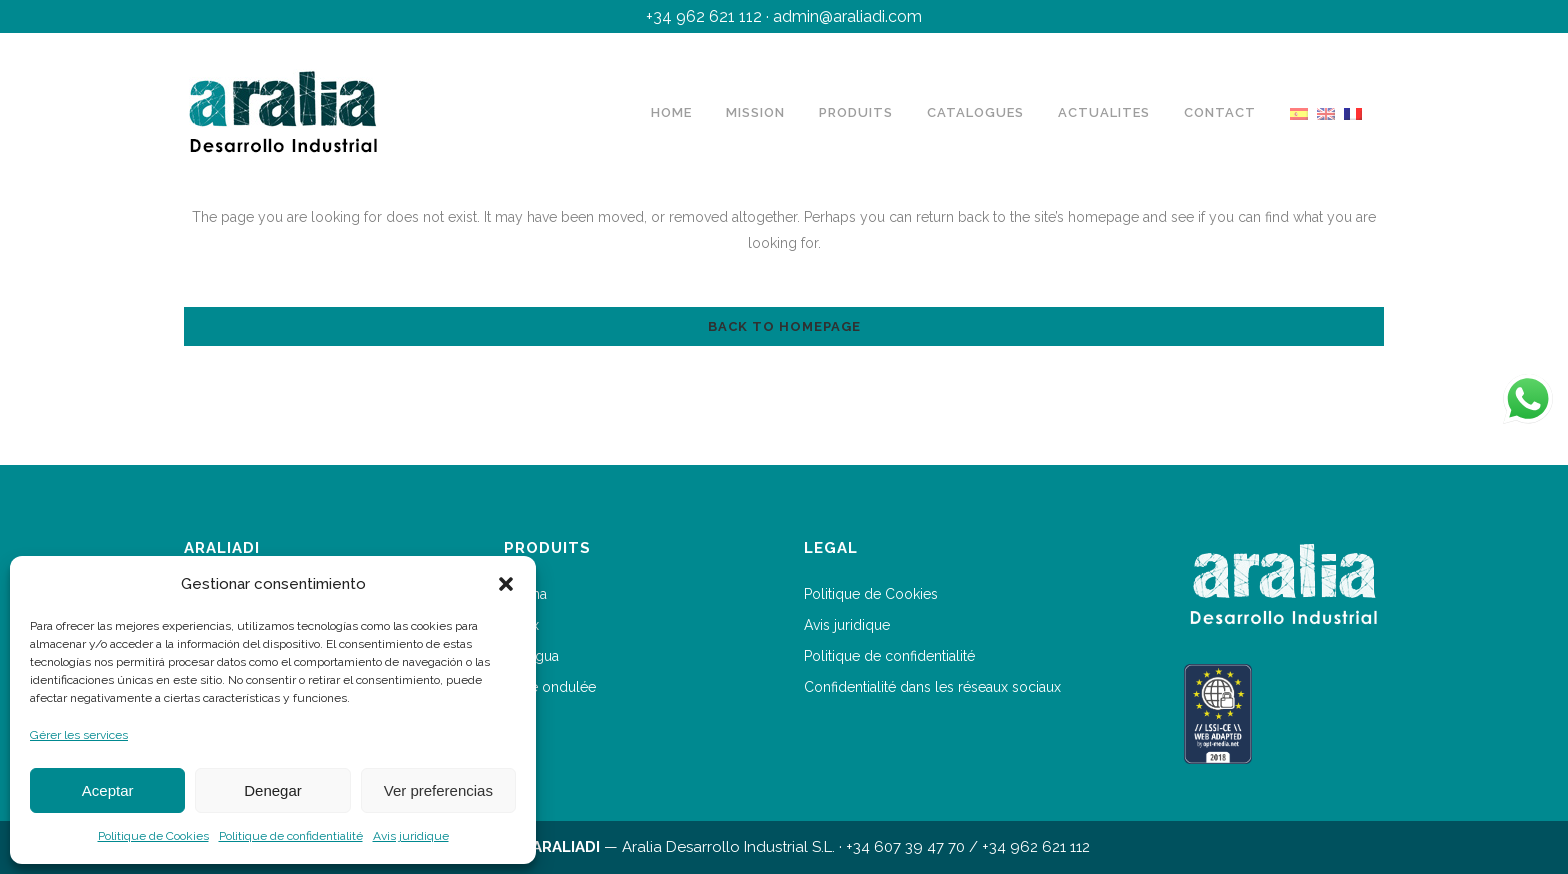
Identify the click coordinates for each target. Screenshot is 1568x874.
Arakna (525, 594)
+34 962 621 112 (704, 16)
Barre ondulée (550, 687)
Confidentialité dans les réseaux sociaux (932, 687)
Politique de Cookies (153, 836)
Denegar (273, 790)
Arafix (521, 625)
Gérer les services (79, 735)
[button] (506, 584)
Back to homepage (784, 326)
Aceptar (108, 790)
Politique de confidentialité (291, 836)
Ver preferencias (438, 790)
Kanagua (531, 656)
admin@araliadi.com (847, 16)
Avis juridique (411, 836)
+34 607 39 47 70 (905, 847)
